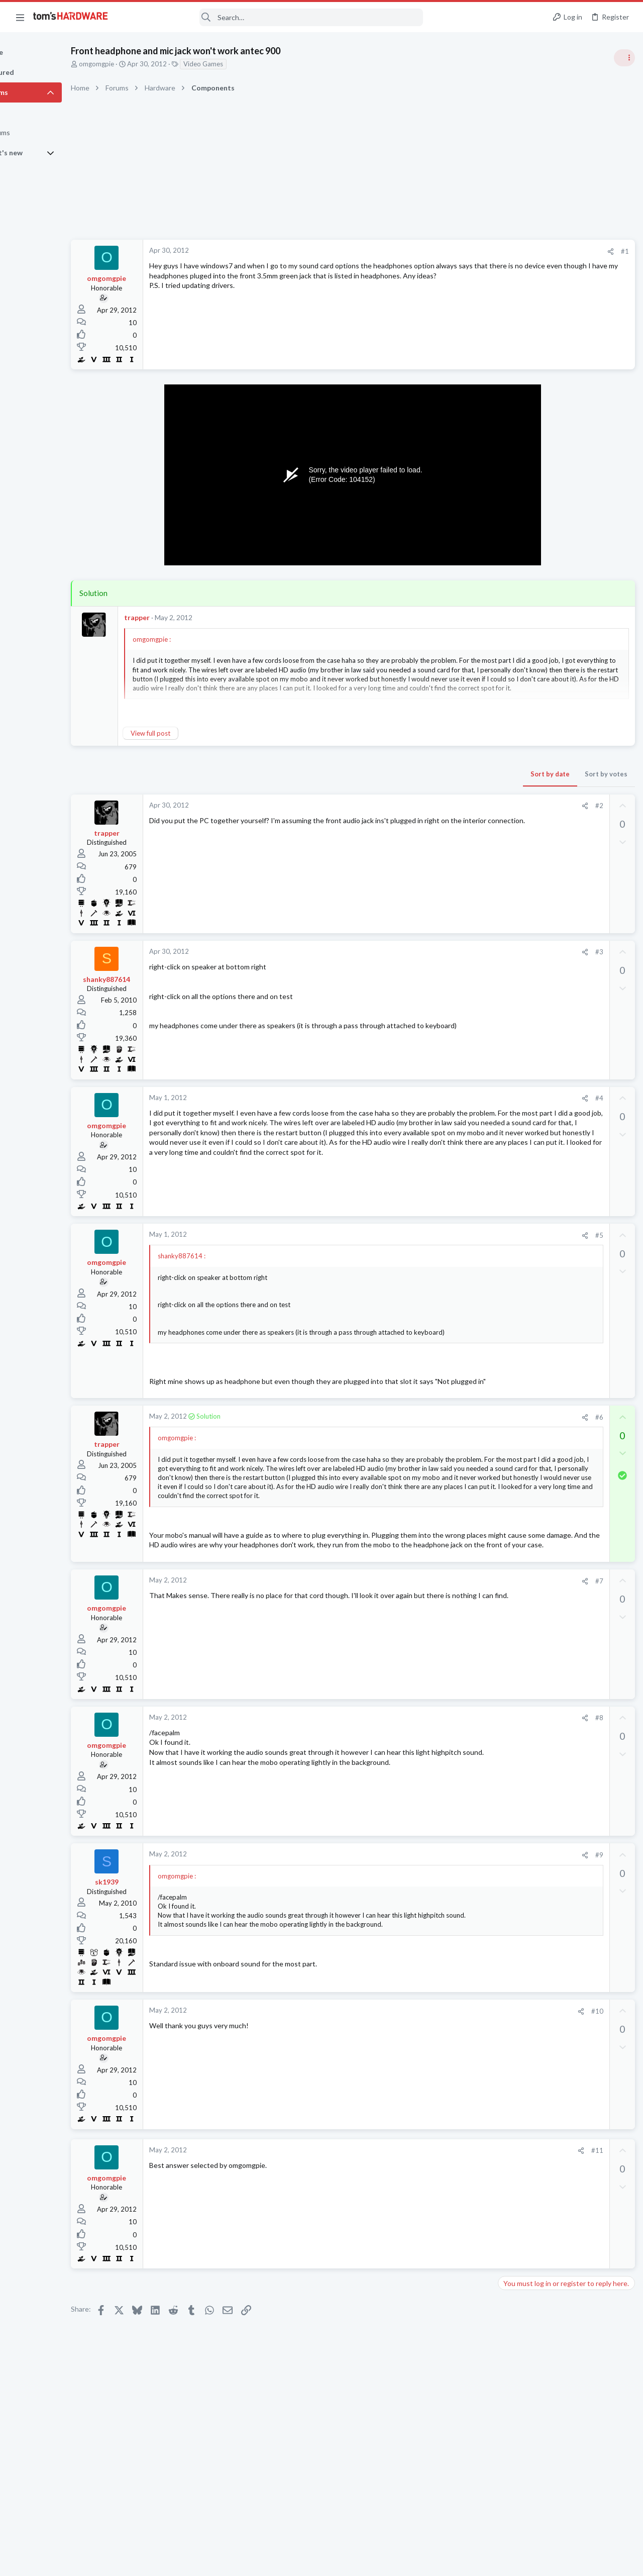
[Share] (448, 251)
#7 (437, 1649)
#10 (434, 2079)
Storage (511, 1099)
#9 (437, 1923)
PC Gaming (516, 653)
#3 (437, 952)
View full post (195, 733)
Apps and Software (528, 1364)
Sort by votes (443, 774)
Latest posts (506, 1049)
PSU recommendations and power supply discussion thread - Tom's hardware (562, 683)
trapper (181, 617)
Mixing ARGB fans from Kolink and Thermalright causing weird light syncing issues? (562, 1178)
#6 (437, 1436)
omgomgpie (141, 64)
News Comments (525, 800)
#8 (437, 1786)
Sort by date (387, 774)
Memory (512, 935)
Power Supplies (523, 722)
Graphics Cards (523, 1315)
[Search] (272, 17)
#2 (437, 806)
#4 (437, 1098)
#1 (462, 251)
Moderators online (518, 1438)
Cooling (511, 1207)
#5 (437, 1235)
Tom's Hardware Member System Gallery (563, 567)
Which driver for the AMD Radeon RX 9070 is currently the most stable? (559, 1286)
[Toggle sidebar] (622, 57)
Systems (512, 595)
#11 (434, 2219)
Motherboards (522, 1256)
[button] (20, 17)
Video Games (248, 64)
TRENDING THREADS (516, 546)
